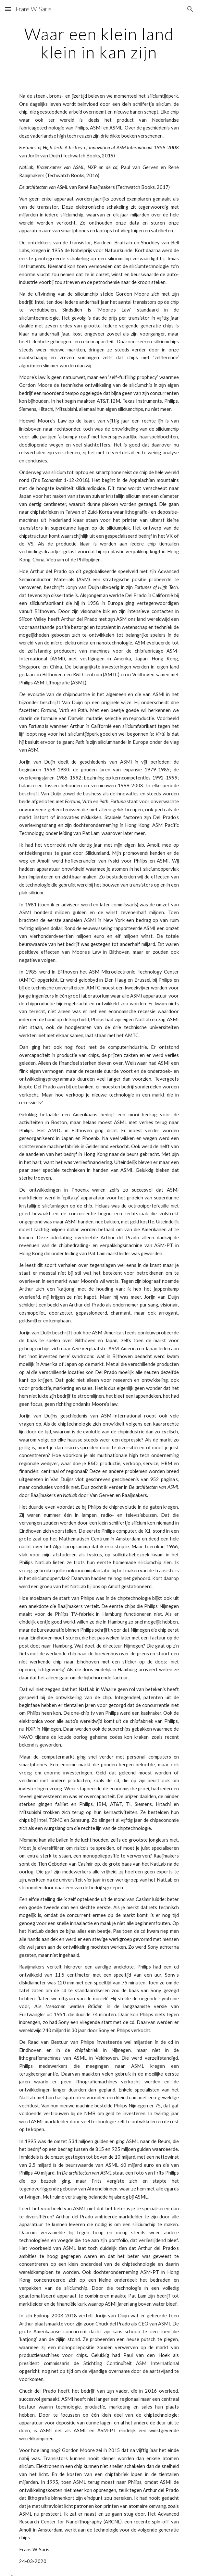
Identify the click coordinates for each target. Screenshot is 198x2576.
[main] (99, 43)
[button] (8, 9)
